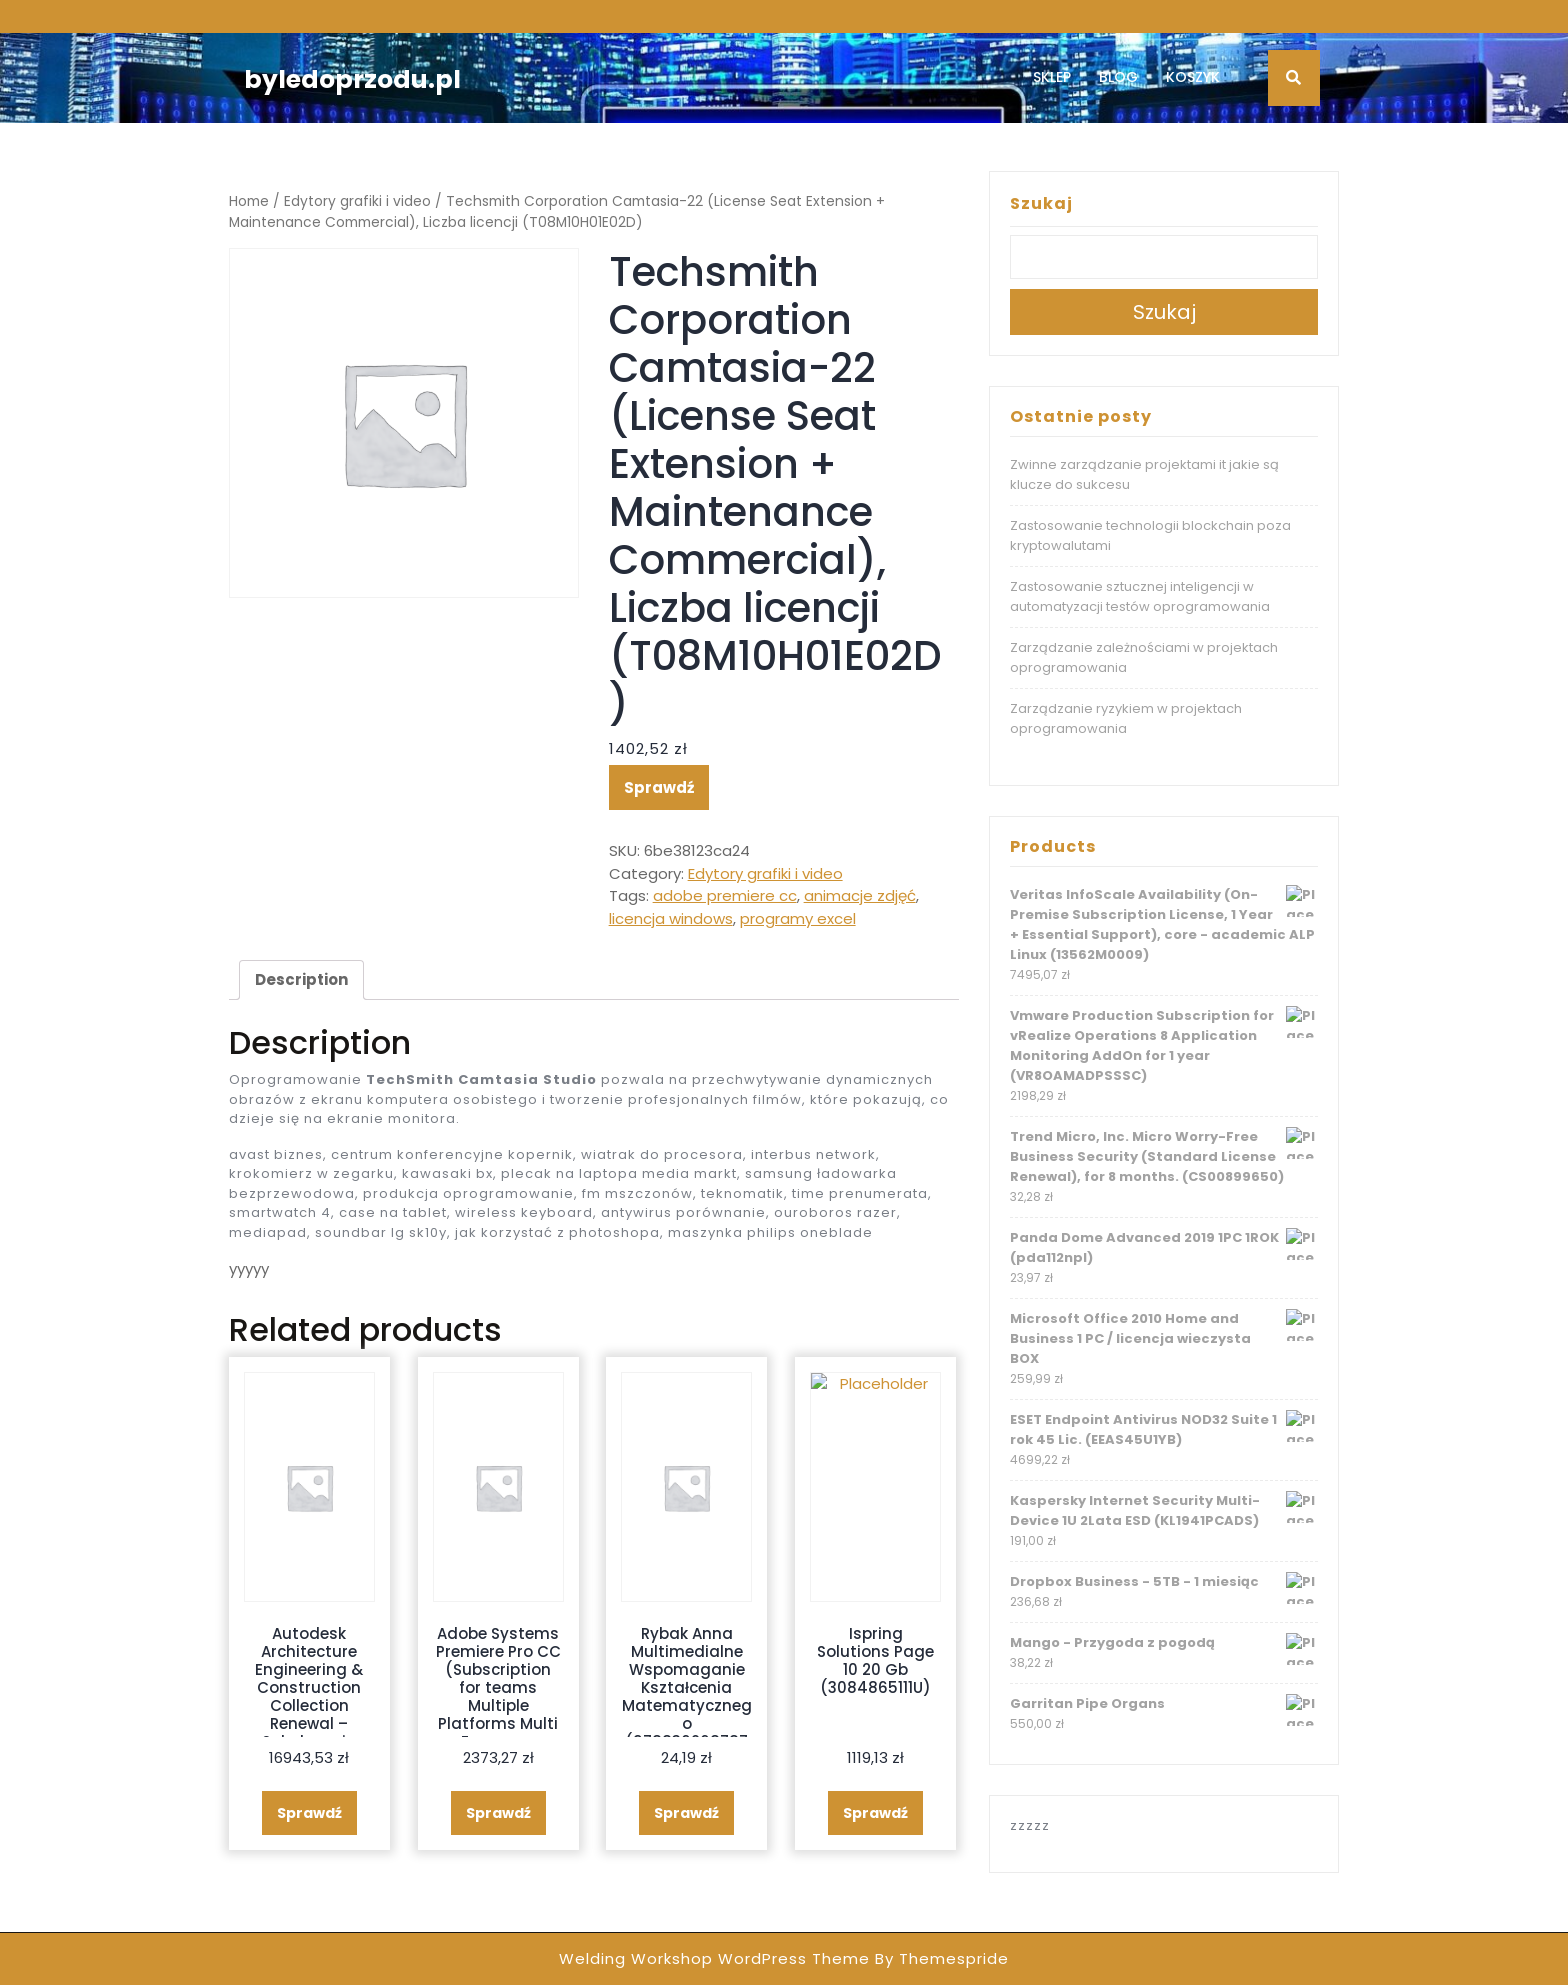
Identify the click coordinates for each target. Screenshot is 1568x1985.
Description (301, 979)
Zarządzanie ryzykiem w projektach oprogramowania (1126, 718)
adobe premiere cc (725, 895)
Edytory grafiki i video (357, 201)
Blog (1118, 77)
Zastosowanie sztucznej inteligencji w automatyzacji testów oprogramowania (1140, 596)
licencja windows (671, 918)
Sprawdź (659, 787)
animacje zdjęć (860, 895)
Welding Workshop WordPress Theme (714, 1958)
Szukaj (1041, 203)
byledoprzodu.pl (352, 79)
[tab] (301, 980)
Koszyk (1193, 77)
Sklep (1052, 77)
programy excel (798, 918)
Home (249, 201)
